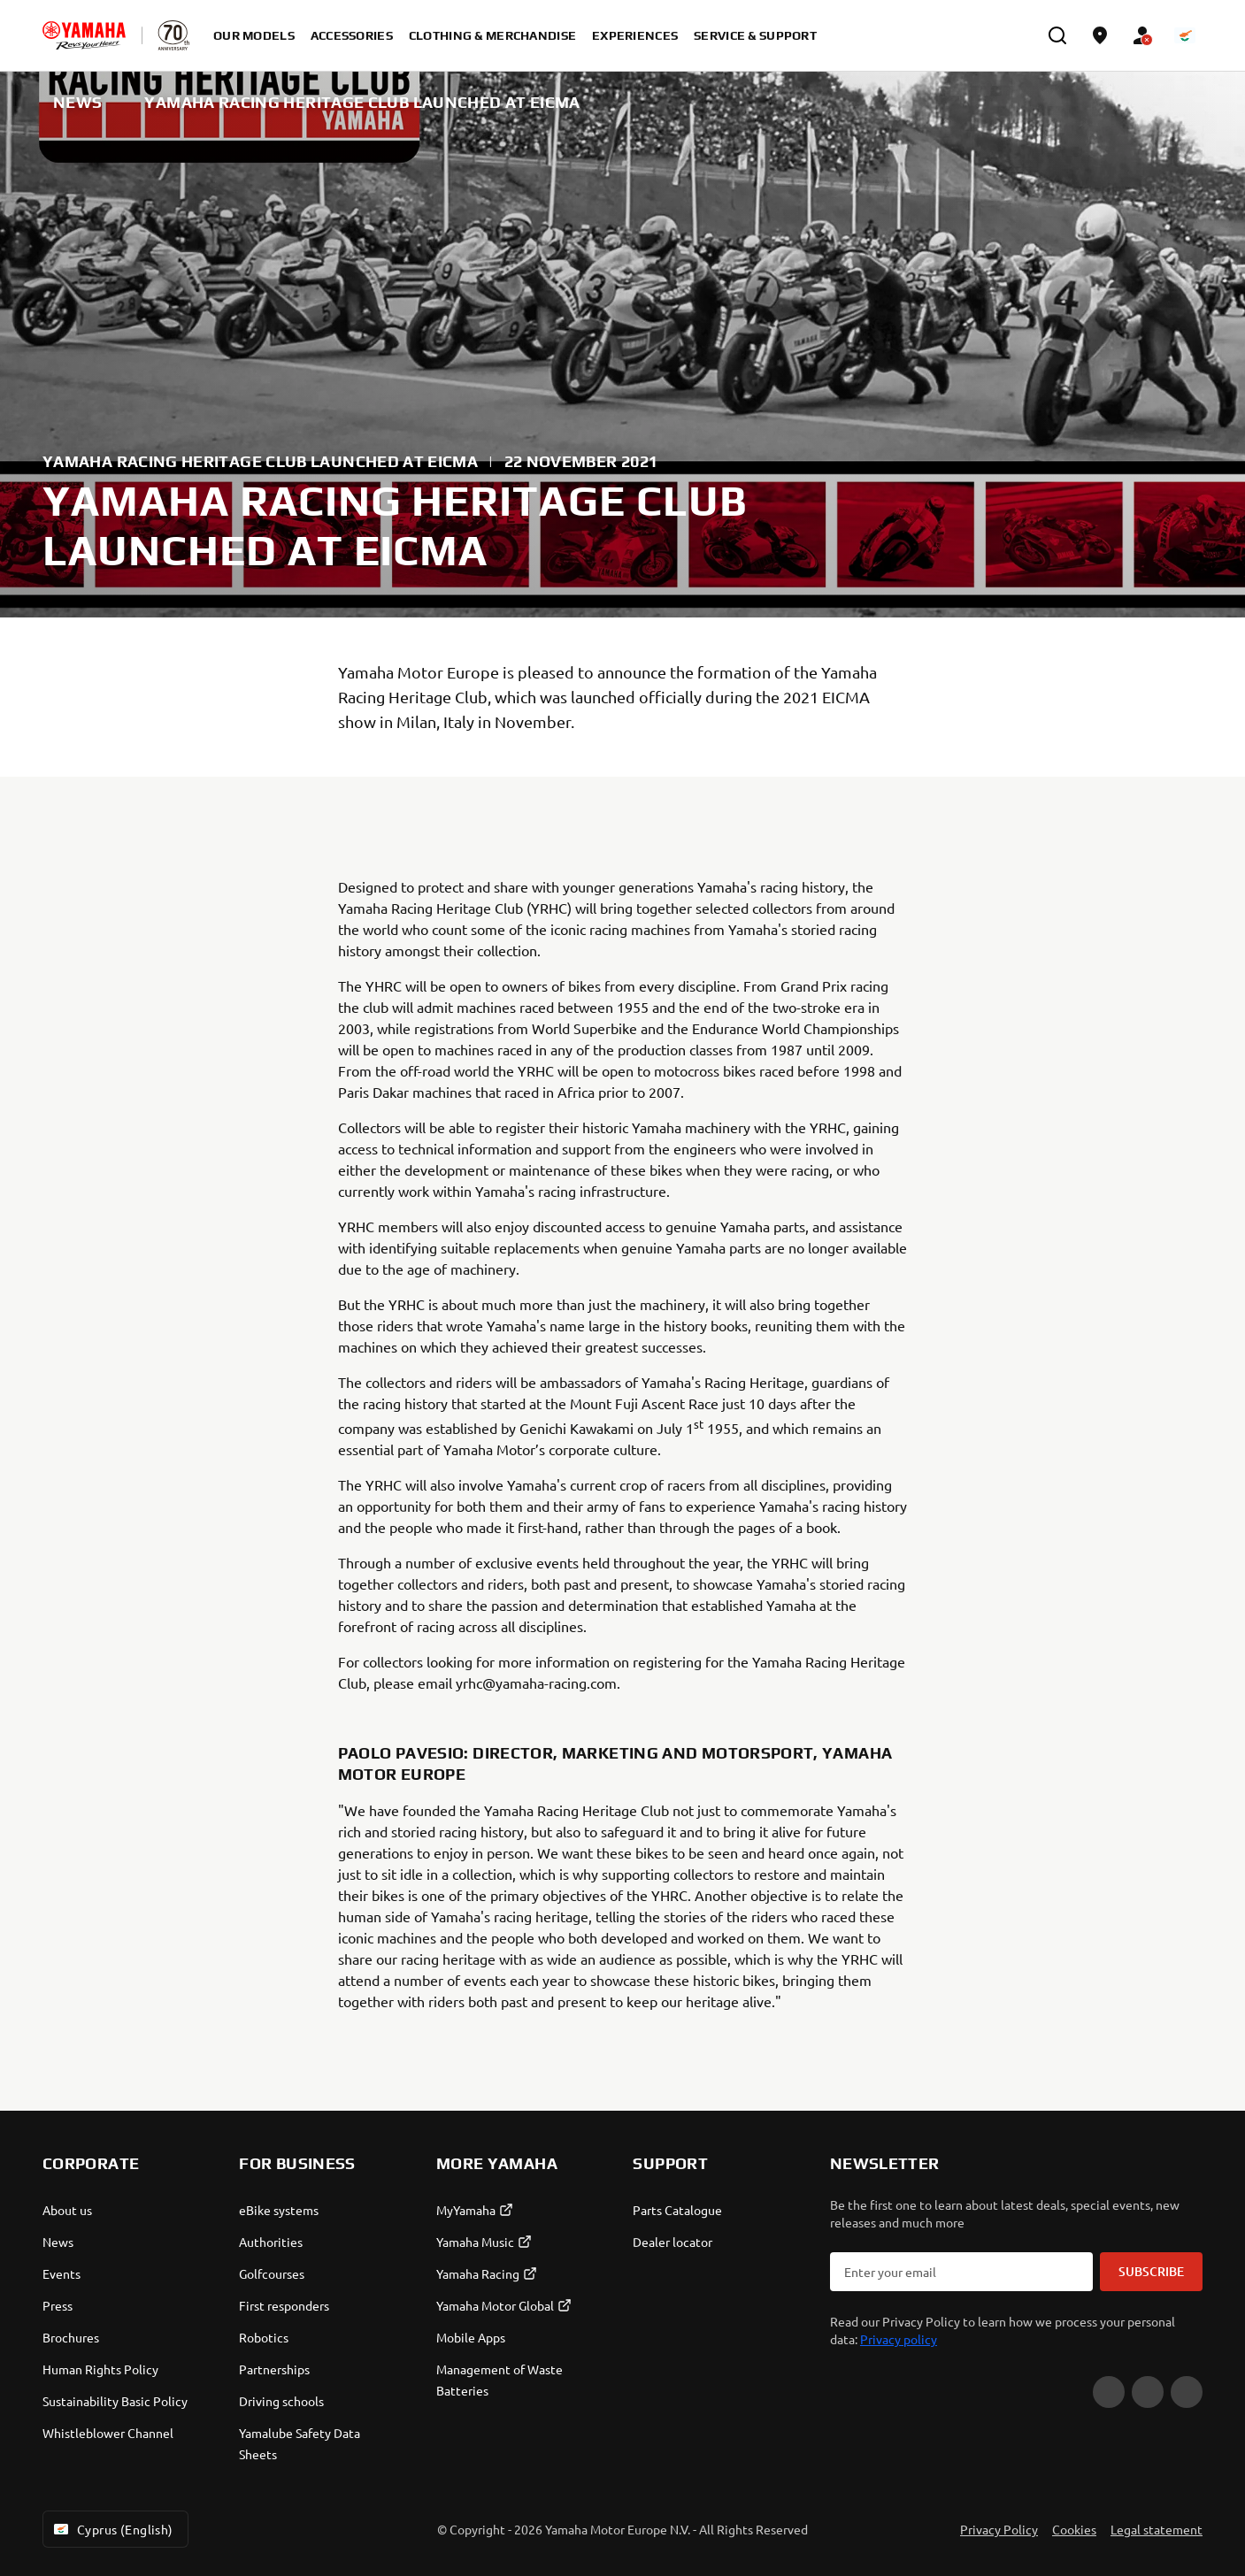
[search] (1057, 35)
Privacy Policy (999, 2529)
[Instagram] (1187, 2392)
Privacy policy (898, 2339)
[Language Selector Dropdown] (1185, 35)
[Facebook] (1148, 2392)
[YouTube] (1109, 2392)
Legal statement (1157, 2529)
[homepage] (84, 35)
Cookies (1074, 2529)
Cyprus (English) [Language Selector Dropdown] (111, 2529)
